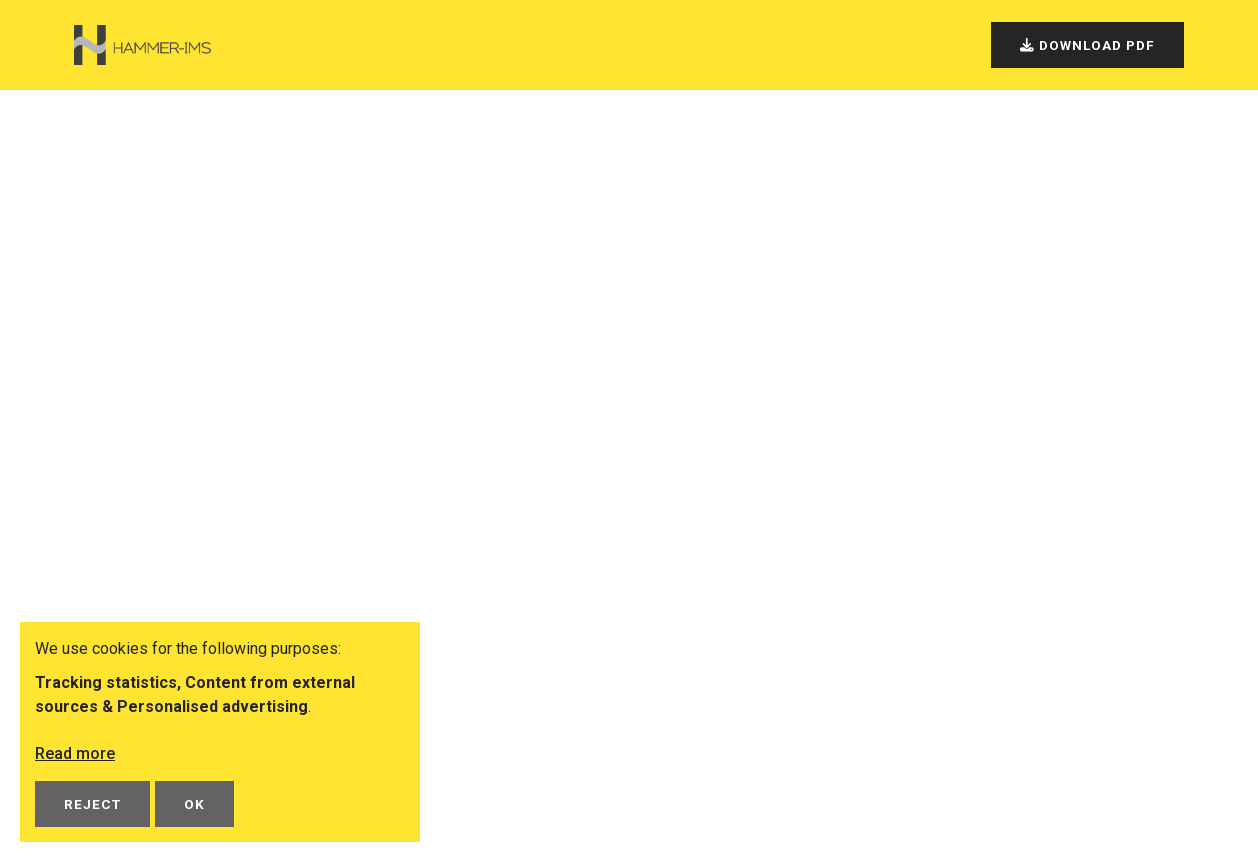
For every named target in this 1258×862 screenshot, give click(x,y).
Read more (75, 753)
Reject (92, 804)
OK (194, 804)
